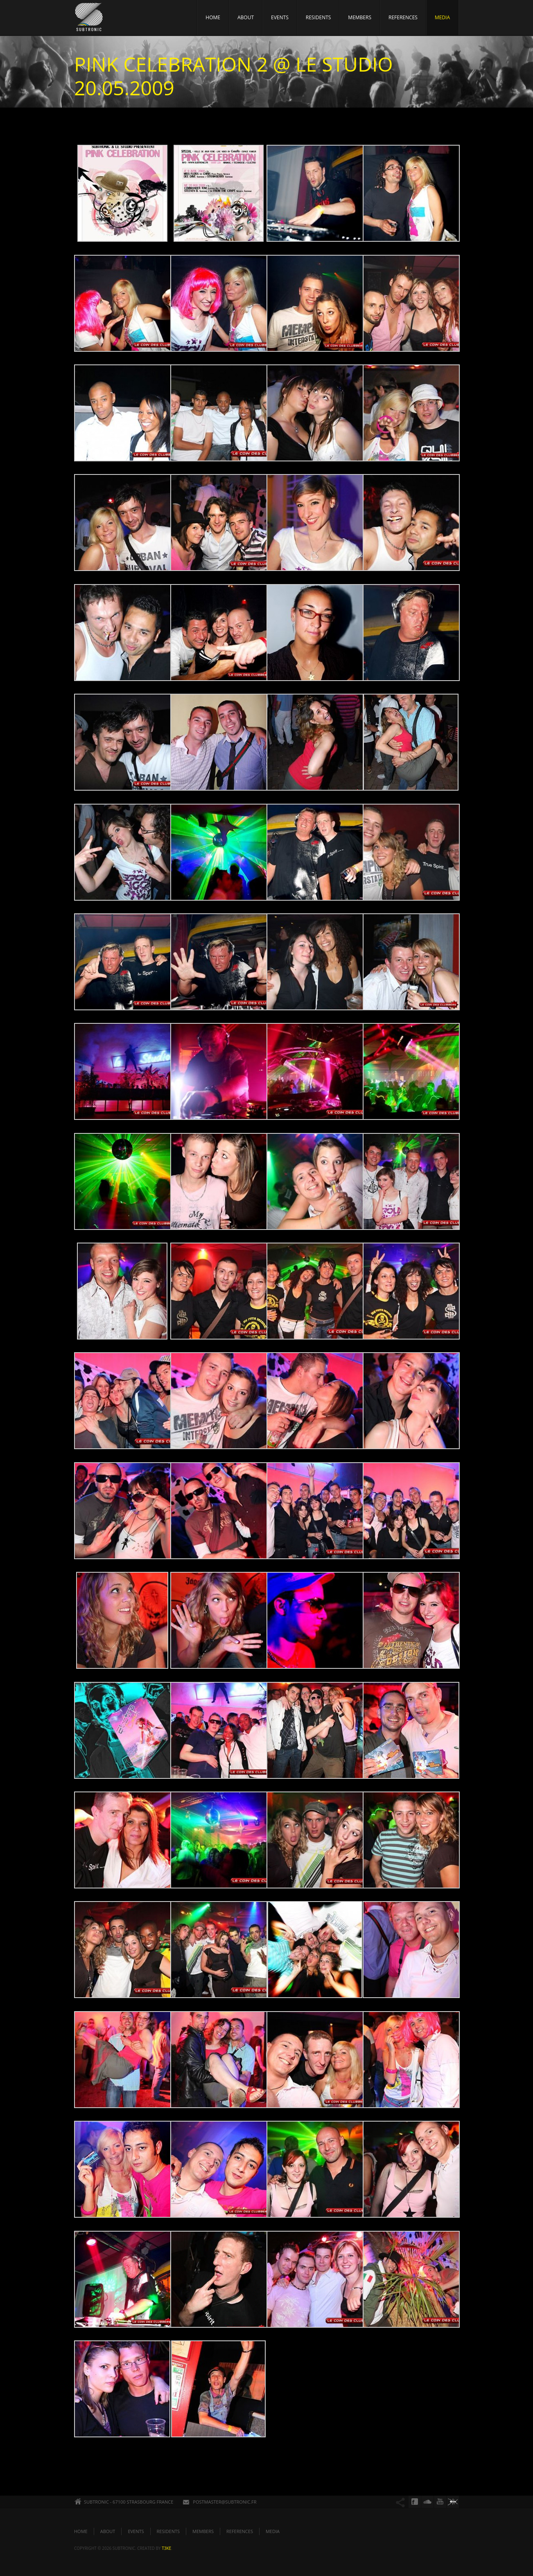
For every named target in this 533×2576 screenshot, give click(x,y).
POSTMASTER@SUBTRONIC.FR (224, 2502)
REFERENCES (403, 17)
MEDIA (442, 17)
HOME (213, 17)
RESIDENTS (318, 17)
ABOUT (245, 17)
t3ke (166, 2548)
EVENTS (280, 17)
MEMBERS (359, 17)
